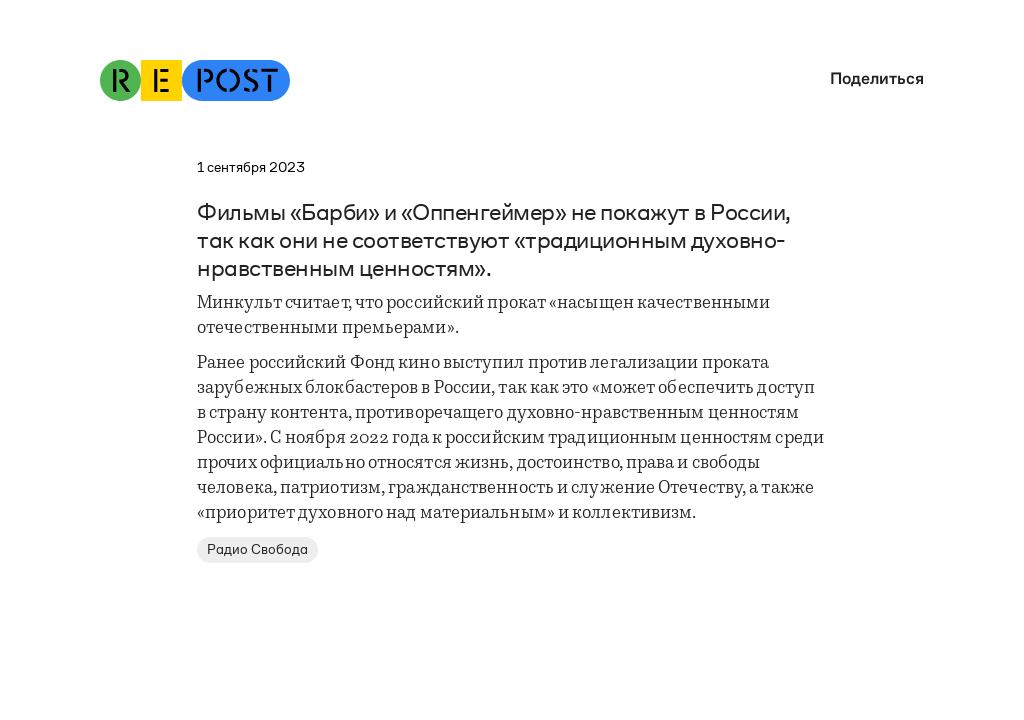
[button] (872, 78)
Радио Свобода (257, 549)
